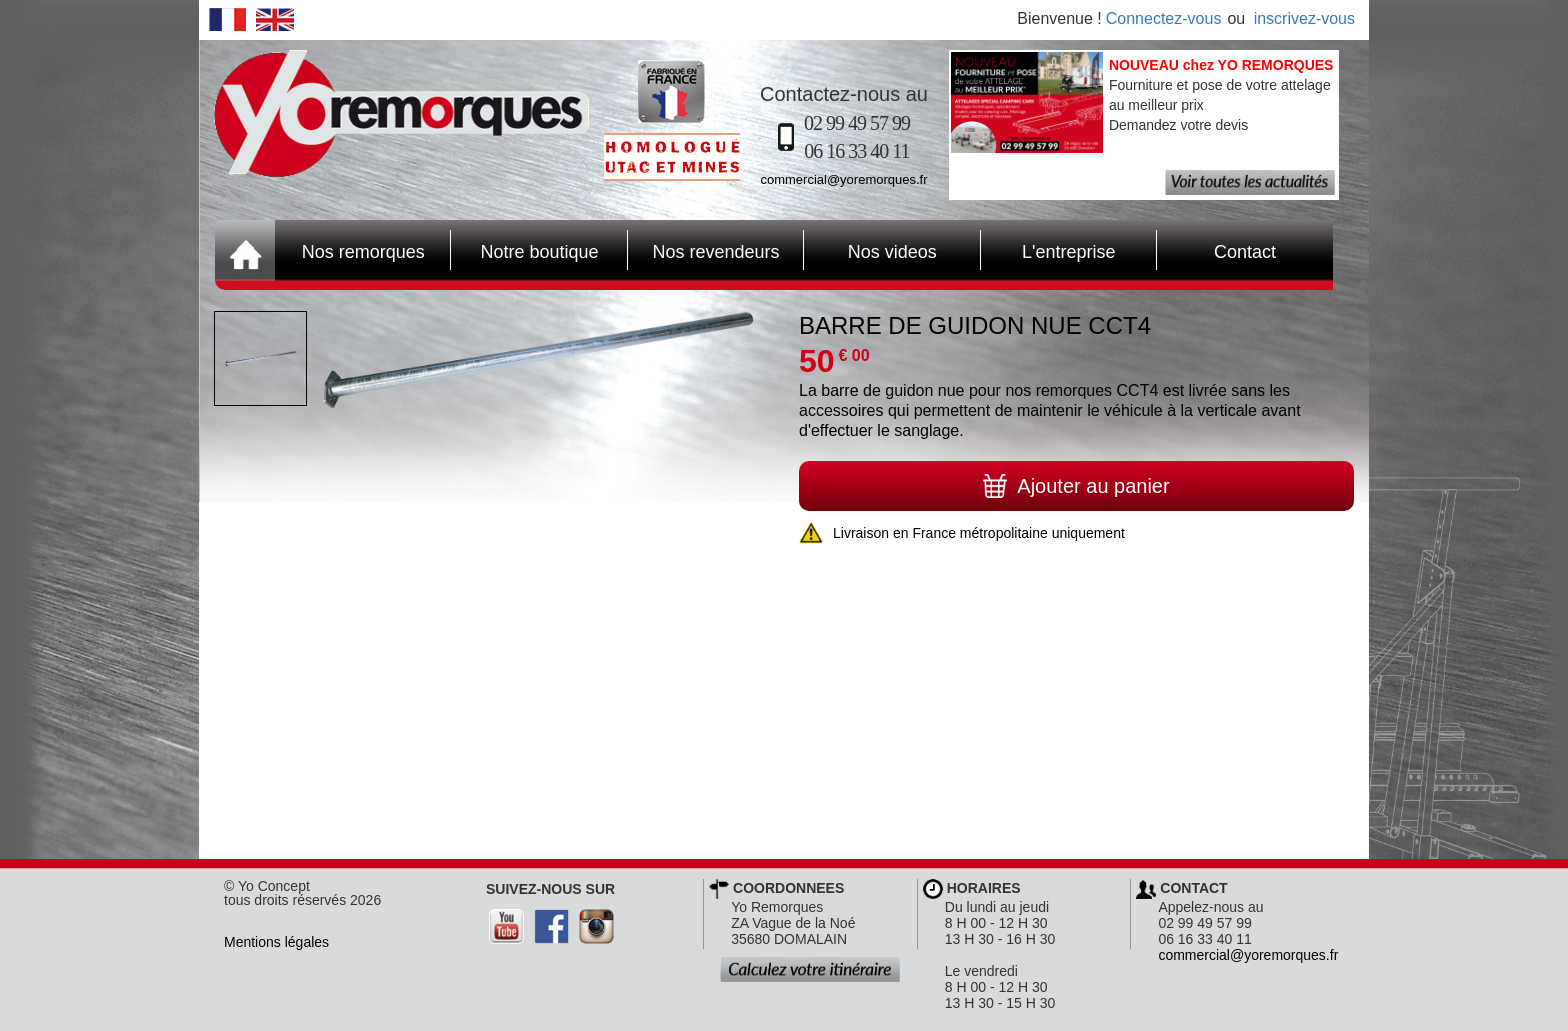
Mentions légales (276, 942)
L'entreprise (1048, 250)
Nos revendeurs (704, 250)
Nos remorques (363, 252)
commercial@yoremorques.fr (843, 179)
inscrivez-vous (1304, 18)
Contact (1216, 250)
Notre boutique (524, 250)
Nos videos (870, 250)
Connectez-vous (1164, 18)
